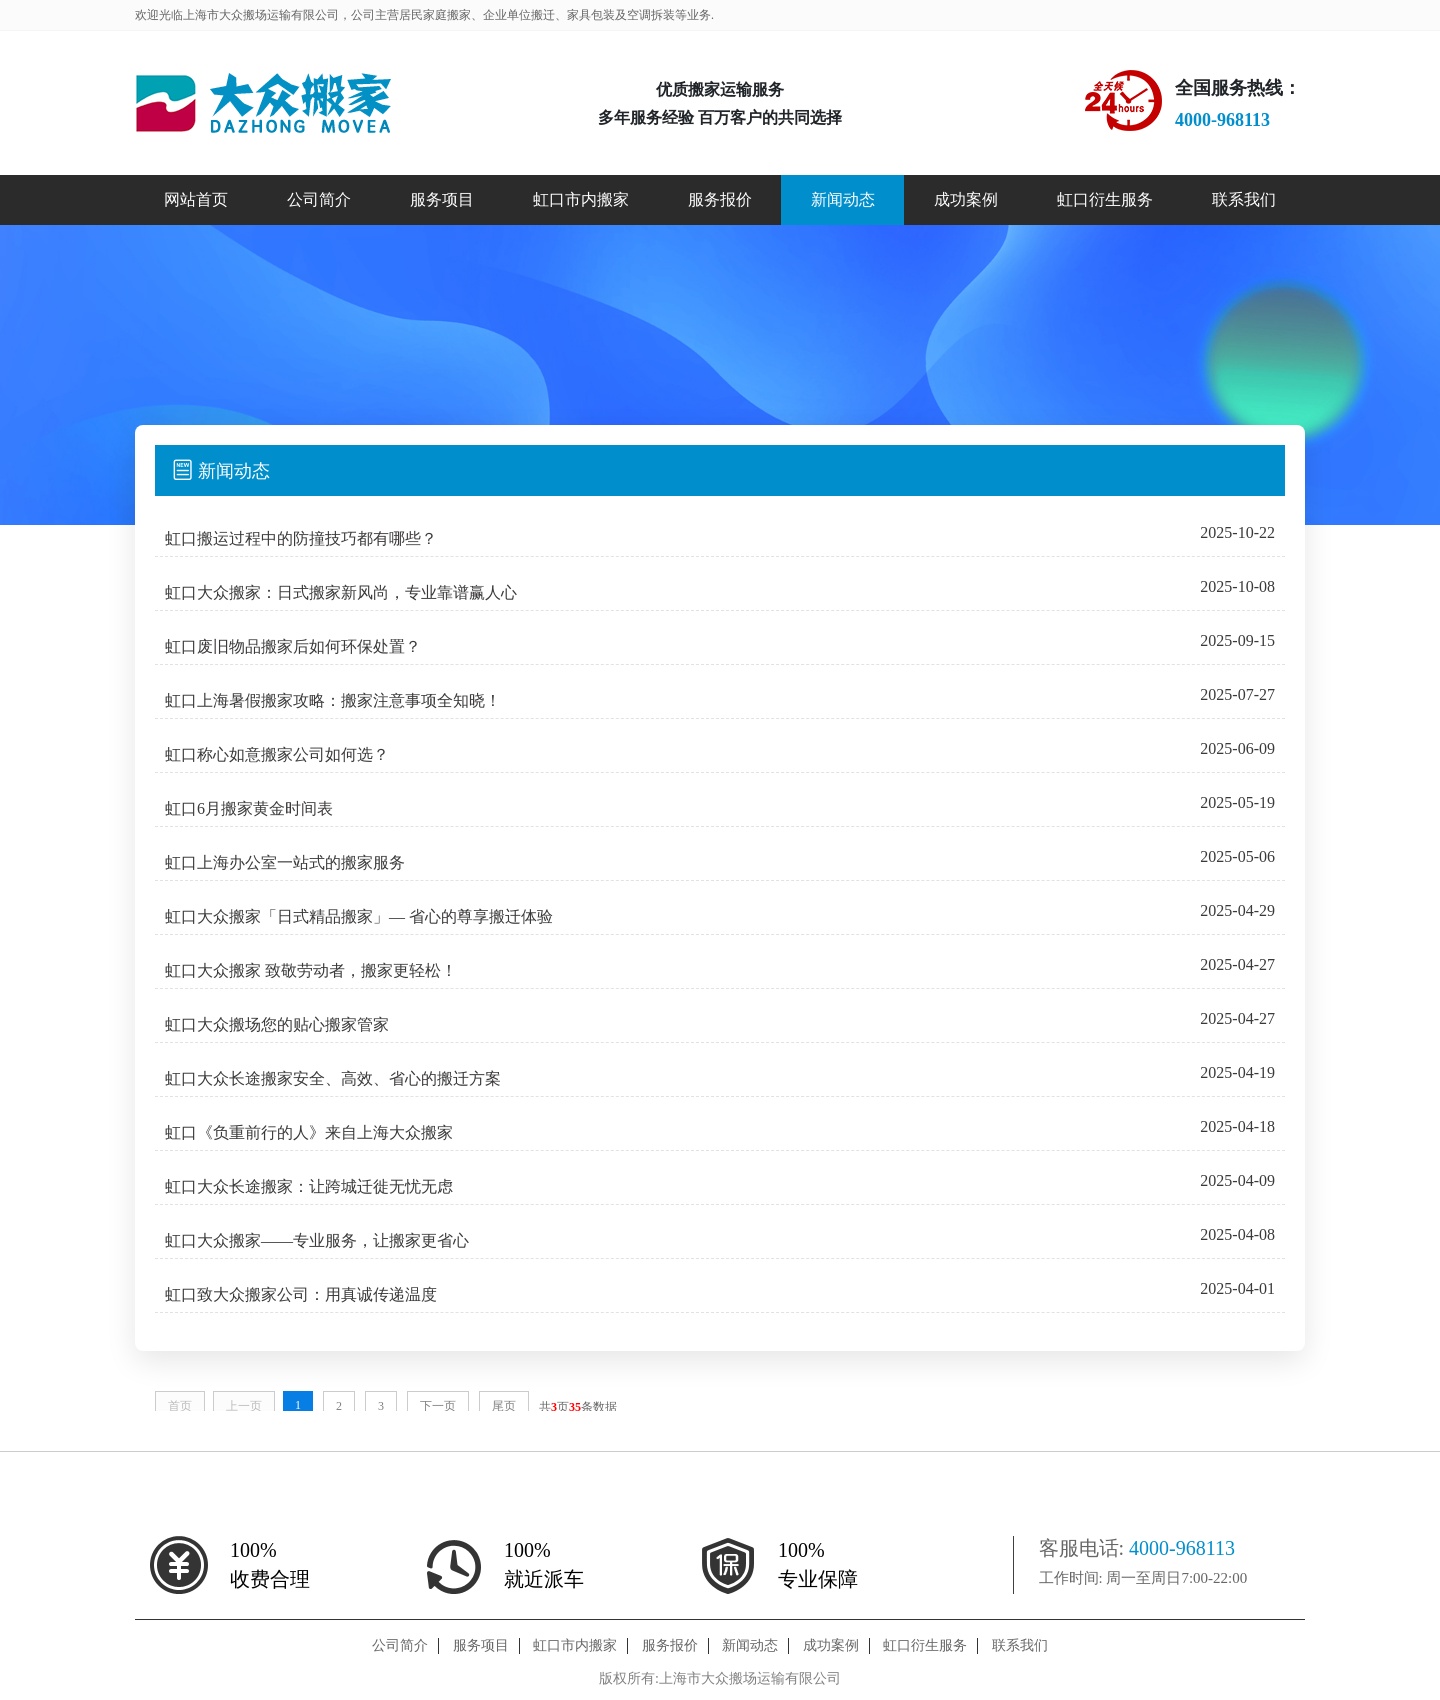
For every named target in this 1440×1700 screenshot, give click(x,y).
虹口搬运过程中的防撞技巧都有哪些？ (301, 538)
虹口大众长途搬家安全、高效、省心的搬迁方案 (333, 1078)
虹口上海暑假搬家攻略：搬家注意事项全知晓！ (333, 700)
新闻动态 (843, 199)
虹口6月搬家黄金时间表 (249, 808)
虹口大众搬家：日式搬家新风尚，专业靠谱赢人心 (341, 592)
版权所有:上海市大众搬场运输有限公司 (720, 1678)
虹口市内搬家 (581, 199)
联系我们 (1244, 199)
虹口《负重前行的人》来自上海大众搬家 (309, 1132)
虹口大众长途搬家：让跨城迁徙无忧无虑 (309, 1186)
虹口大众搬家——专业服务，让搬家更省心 (317, 1240)
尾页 (504, 1406)
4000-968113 (1182, 1548)
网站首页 (196, 199)
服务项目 (442, 199)
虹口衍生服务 (1105, 199)
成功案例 (966, 199)
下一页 (438, 1406)
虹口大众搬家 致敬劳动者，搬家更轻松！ (311, 970)
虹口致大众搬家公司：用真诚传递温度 (301, 1294)
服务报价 (720, 199)
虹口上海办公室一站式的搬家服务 (285, 862)
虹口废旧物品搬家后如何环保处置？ (293, 646)
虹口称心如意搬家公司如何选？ (277, 754)
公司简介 (319, 199)
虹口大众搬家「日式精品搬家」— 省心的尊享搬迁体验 (359, 916)
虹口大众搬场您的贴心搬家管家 (277, 1024)
